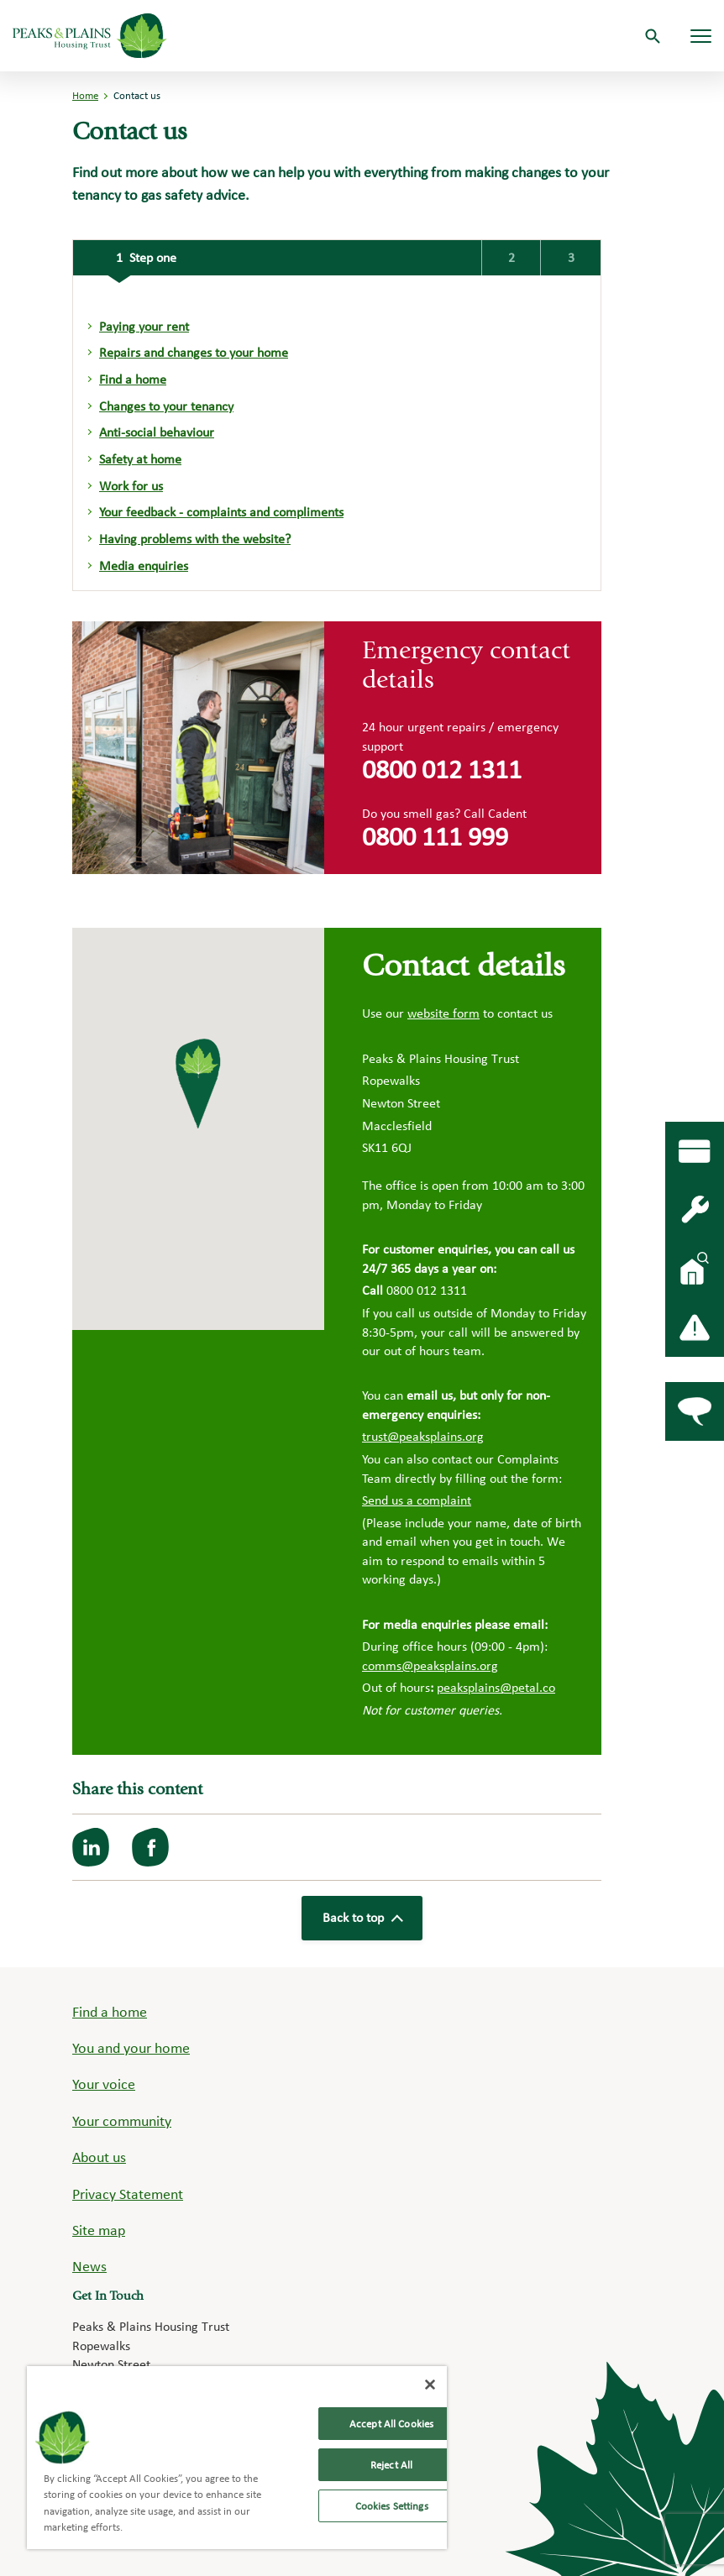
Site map (98, 2230)
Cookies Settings (391, 2505)
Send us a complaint (416, 1500)
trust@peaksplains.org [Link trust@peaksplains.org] (423, 1436)
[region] (237, 2457)
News (89, 2266)
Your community (121, 2120)
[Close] (430, 2385)
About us (99, 2157)
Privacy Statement (127, 2194)
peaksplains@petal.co (496, 1687)
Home (85, 95)
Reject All (391, 2464)
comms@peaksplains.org (430, 1665)
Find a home (109, 2011)
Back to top (362, 1917)
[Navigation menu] (700, 35)
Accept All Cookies (391, 2423)
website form (443, 1013)
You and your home (131, 2047)
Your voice (103, 2084)
